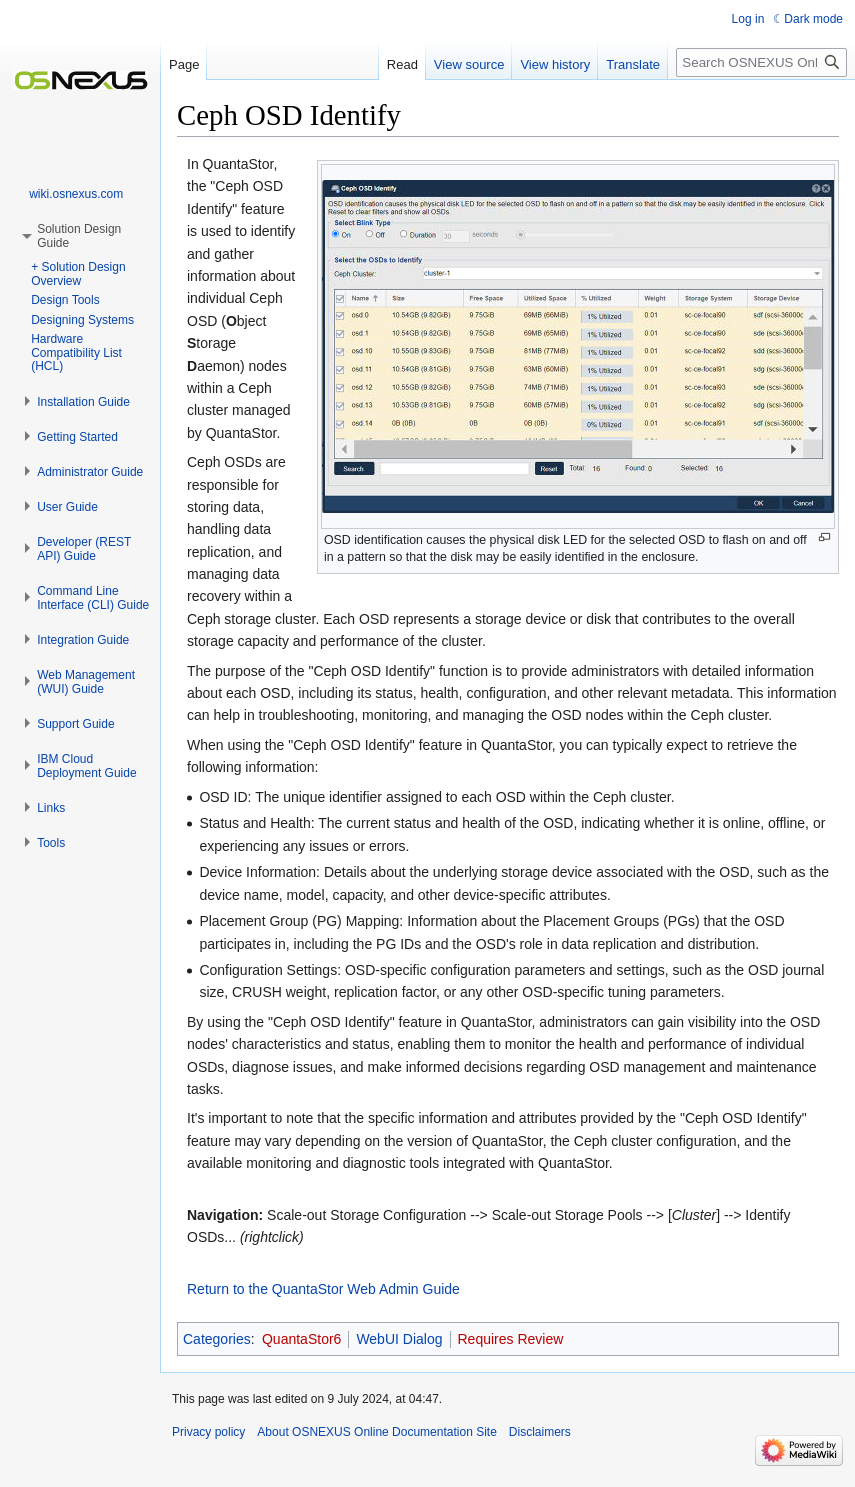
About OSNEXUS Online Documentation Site (376, 1432)
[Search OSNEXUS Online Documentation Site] (761, 62)
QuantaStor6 (301, 1339)
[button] (83, 402)
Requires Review (511, 1339)
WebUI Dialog (399, 1339)
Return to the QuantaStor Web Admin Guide (323, 1289)
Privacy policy (208, 1432)
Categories (217, 1339)
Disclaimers (540, 1432)
